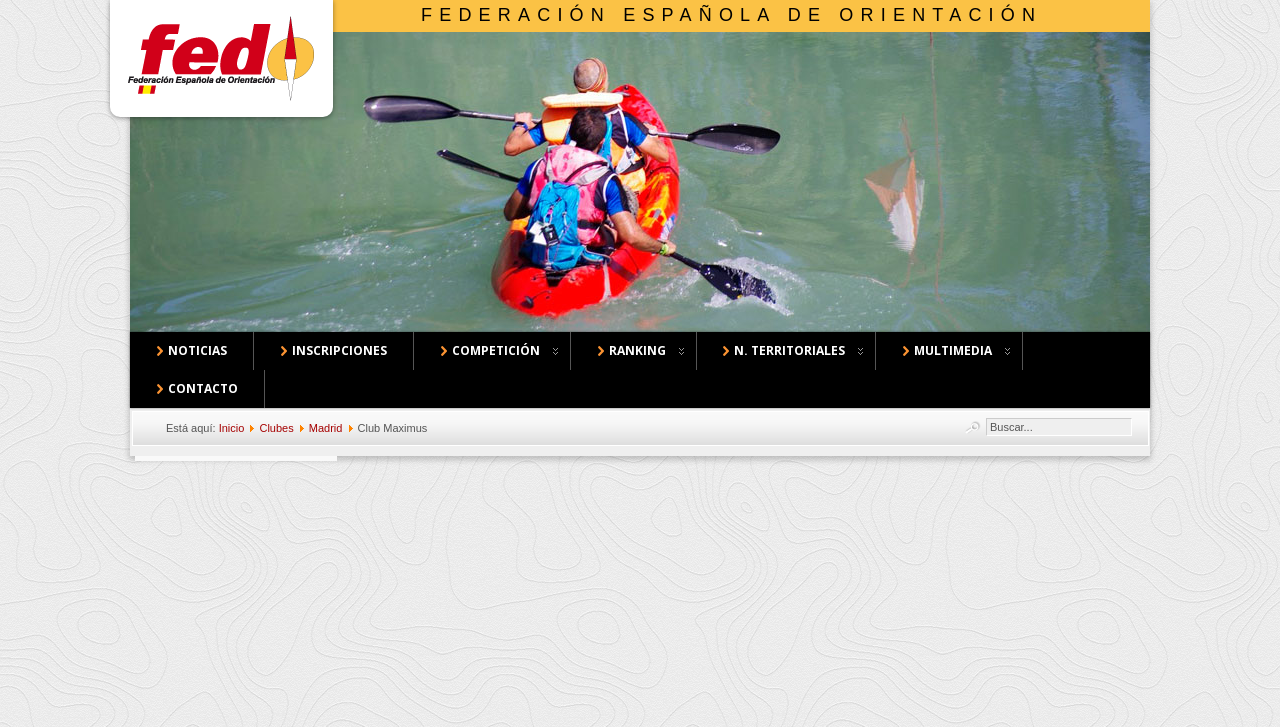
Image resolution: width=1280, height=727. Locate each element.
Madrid (326, 428)
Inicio (232, 428)
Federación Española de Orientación (731, 15)
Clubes (276, 428)
